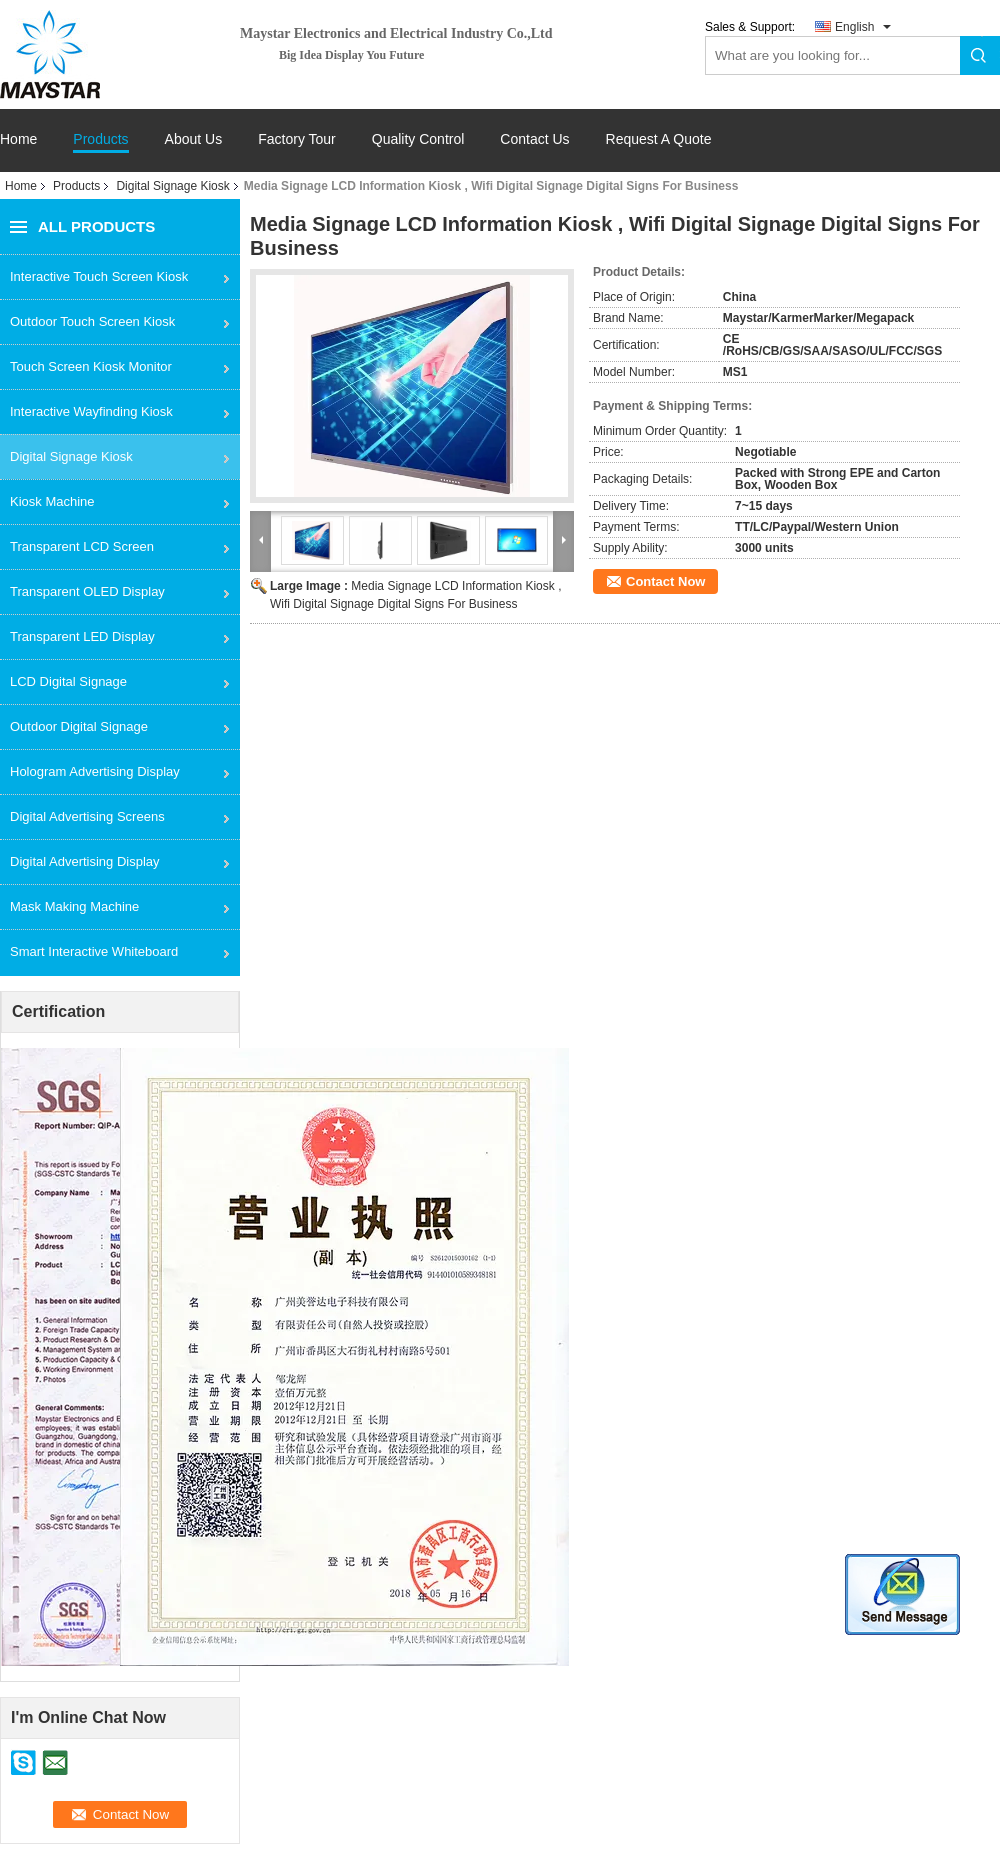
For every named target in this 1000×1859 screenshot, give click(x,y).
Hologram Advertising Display (95, 771)
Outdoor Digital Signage (79, 726)
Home (18, 139)
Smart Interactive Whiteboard (94, 951)
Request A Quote (659, 139)
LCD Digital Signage (68, 681)
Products (100, 139)
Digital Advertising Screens (87, 816)
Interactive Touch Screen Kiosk (99, 276)
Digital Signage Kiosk (172, 186)
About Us (194, 139)
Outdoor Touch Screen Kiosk (92, 321)
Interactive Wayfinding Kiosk (91, 411)
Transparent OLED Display (87, 591)
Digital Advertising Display (85, 861)
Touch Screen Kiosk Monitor (91, 366)
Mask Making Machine (74, 906)
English (854, 27)
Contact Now (665, 581)
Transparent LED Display (82, 636)
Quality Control (418, 139)
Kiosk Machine (52, 501)
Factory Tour (297, 139)
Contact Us (534, 139)
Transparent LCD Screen (82, 546)
